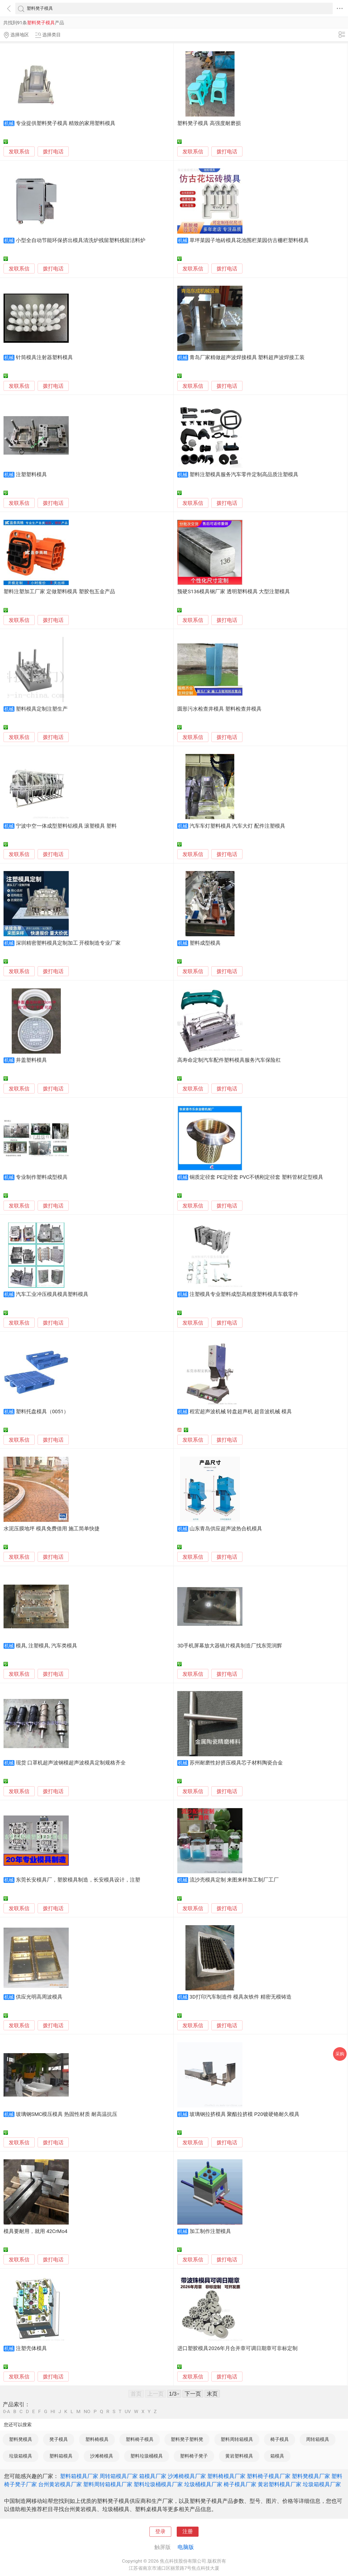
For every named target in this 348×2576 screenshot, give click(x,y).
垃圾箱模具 (20, 2456)
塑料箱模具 (61, 2456)
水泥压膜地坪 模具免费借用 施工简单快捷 (51, 1529)
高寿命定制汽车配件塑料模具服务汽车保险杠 (229, 1060)
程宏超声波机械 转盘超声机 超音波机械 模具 (241, 1412)
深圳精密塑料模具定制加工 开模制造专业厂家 (68, 943)
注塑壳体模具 (31, 2348)
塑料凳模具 (20, 2439)
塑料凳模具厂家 (311, 2476)
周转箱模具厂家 (119, 2476)
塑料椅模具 (97, 2439)
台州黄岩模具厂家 (60, 2484)
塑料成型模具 (205, 943)
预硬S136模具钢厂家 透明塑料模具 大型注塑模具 (233, 592)
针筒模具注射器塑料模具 (44, 357)
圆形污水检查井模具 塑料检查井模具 (219, 709)
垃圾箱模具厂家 (322, 2484)
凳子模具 (58, 2439)
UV (128, 2411)
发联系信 (19, 152)
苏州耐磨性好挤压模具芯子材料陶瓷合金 (236, 1763)
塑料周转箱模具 (237, 2439)
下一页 (193, 2393)
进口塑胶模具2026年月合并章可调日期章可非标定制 (237, 2348)
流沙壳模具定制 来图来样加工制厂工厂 (234, 1880)
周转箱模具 (317, 2439)
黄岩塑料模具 (239, 2456)
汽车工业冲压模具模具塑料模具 (52, 1294)
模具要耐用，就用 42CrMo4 (35, 2231)
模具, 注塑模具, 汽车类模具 (46, 1646)
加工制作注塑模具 (210, 2231)
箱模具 (277, 2456)
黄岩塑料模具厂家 (279, 2484)
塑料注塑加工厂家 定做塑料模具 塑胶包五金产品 (59, 592)
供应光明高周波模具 (39, 1997)
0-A (6, 2411)
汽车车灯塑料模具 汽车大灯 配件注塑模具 (237, 826)
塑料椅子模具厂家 (268, 2476)
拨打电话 (53, 151)
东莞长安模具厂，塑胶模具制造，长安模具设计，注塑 (78, 1880)
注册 (187, 2532)
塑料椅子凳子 (194, 2456)
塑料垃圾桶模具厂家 (158, 2484)
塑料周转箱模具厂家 (107, 2484)
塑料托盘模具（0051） (42, 1412)
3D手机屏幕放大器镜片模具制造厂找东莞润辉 (229, 1646)
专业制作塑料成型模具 (42, 1177)
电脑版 (186, 2547)
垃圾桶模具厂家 (203, 2484)
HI (52, 2411)
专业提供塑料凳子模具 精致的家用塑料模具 (66, 123)
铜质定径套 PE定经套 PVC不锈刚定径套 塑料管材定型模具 (256, 1177)
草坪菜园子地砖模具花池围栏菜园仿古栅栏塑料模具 (249, 240)
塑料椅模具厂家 (226, 2476)
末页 (212, 2393)
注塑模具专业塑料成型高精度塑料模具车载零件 (244, 1294)
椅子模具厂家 (240, 2484)
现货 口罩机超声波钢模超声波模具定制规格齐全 (71, 1763)
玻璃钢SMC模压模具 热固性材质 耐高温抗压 (66, 2114)
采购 (339, 2053)
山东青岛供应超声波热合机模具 (226, 1529)
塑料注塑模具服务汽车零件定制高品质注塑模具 (244, 475)
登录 (160, 2532)
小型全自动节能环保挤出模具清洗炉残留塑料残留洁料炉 (80, 240)
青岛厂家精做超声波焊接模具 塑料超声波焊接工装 (247, 357)
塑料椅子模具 (140, 2439)
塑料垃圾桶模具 (146, 2456)
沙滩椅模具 (101, 2456)
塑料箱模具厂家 (79, 2476)
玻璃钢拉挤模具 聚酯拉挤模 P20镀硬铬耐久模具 (244, 2114)
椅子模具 (279, 2439)
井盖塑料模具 (31, 1060)
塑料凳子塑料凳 (187, 2439)
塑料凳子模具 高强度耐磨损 (209, 123)
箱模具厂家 (152, 2476)
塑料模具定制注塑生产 (42, 709)
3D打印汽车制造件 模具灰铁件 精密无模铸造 (241, 1997)
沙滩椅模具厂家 (187, 2476)
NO (87, 2411)
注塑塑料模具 (31, 475)
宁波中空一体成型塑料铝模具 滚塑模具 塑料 (66, 826)
